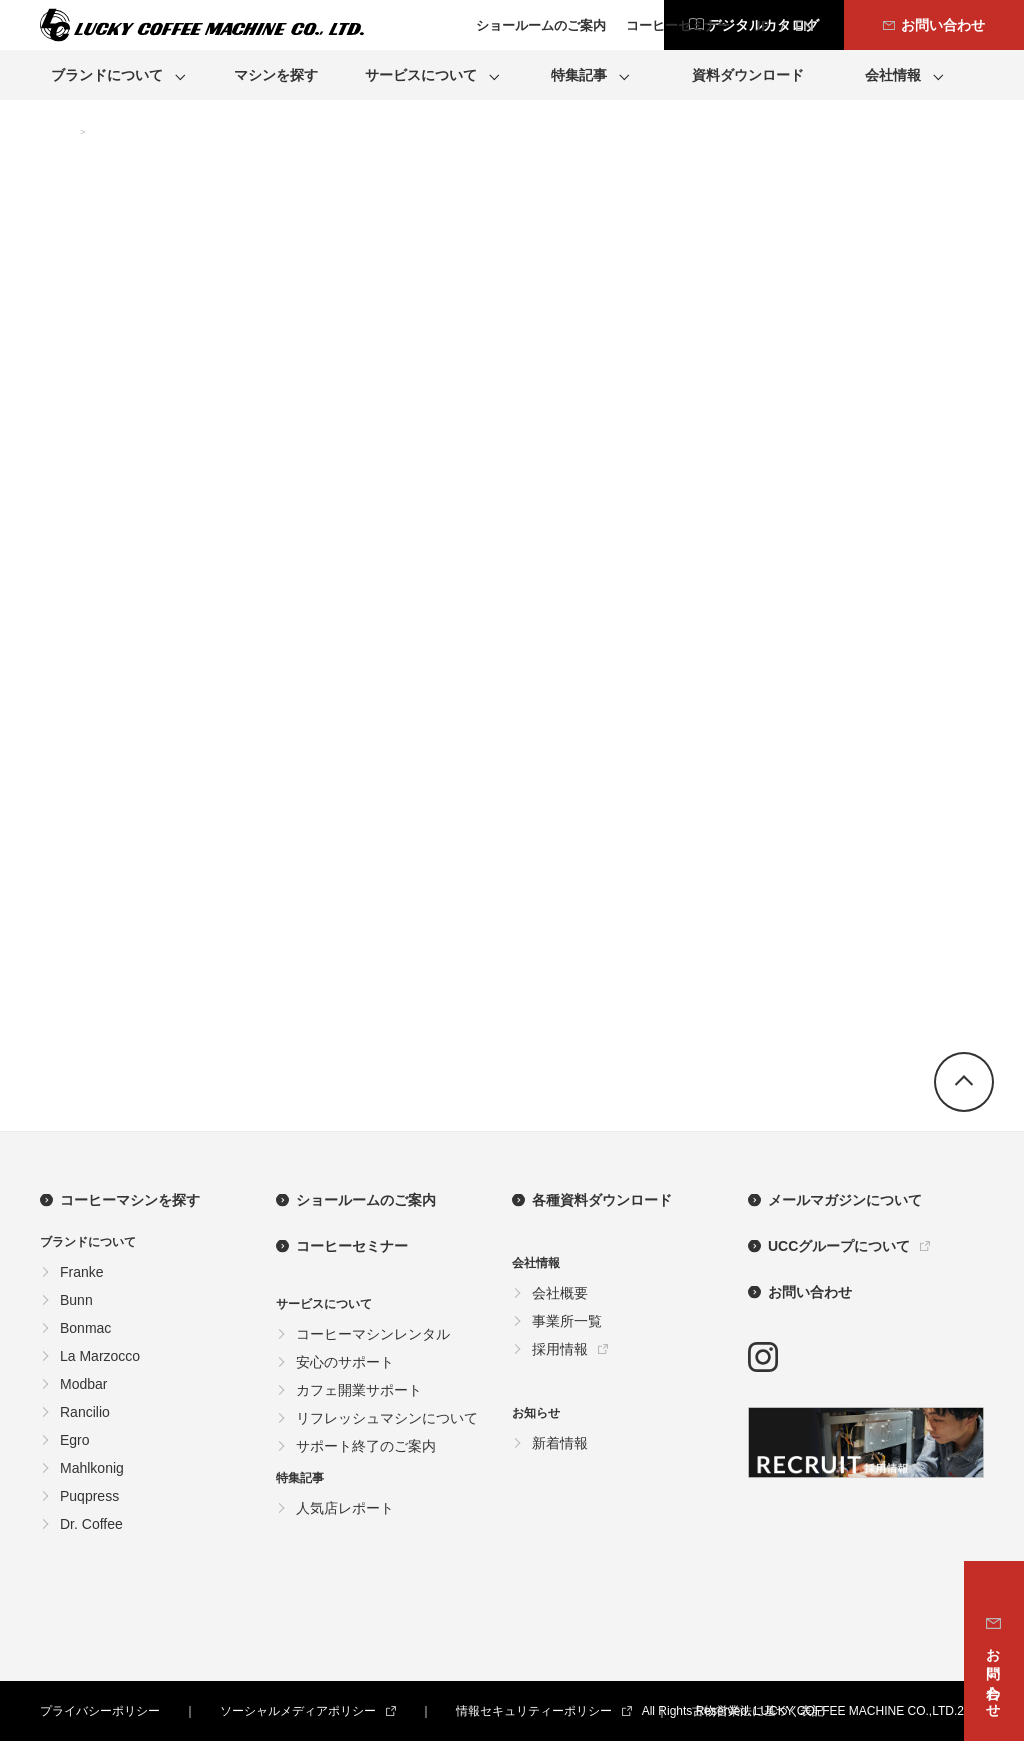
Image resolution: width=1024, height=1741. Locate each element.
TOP (54, 133)
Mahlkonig (92, 1468)
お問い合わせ (810, 1292)
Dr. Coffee (91, 1524)
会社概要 (560, 1293)
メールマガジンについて (845, 1200)
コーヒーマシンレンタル (373, 1334)
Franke (82, 1272)
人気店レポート (345, 1508)
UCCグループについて (839, 1246)
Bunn (76, 1300)
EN (804, 26)
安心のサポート (345, 1362)
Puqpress (89, 1496)
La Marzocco (100, 1356)
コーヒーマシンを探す (130, 1200)
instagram (763, 1357)
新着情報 (560, 1443)
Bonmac (85, 1328)
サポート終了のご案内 (366, 1446)
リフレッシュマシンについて (387, 1418)
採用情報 (560, 1349)
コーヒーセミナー (352, 1246)
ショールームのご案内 (366, 1200)
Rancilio (85, 1412)
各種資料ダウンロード (602, 1200)
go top (964, 1082)
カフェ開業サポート (359, 1390)
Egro (75, 1440)
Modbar (83, 1384)
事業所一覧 (567, 1321)
